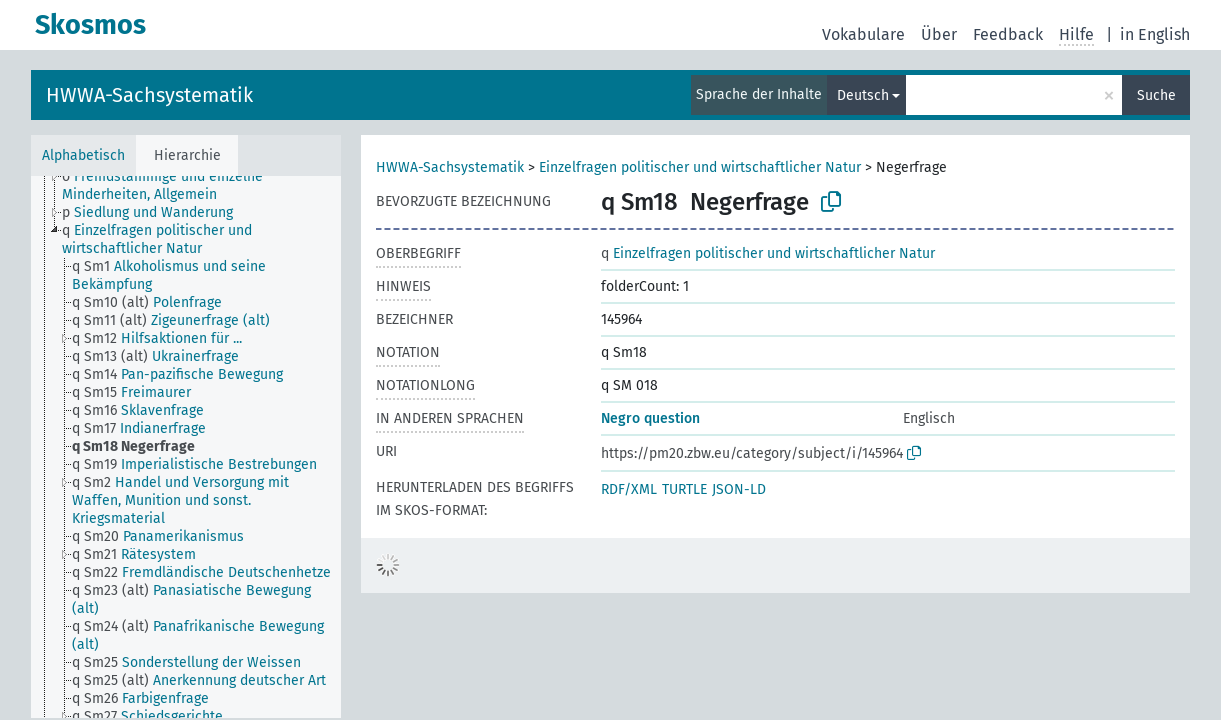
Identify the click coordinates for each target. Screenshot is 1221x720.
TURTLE (684, 489)
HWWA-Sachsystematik (149, 95)
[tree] (186, 447)
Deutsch (863, 95)
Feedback (1008, 34)
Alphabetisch (83, 155)
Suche (1156, 95)
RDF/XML (629, 489)
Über (939, 34)
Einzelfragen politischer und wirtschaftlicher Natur (700, 167)
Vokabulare (863, 34)
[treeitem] (210, 186)
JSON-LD (739, 489)
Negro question (650, 418)
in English (1155, 34)
